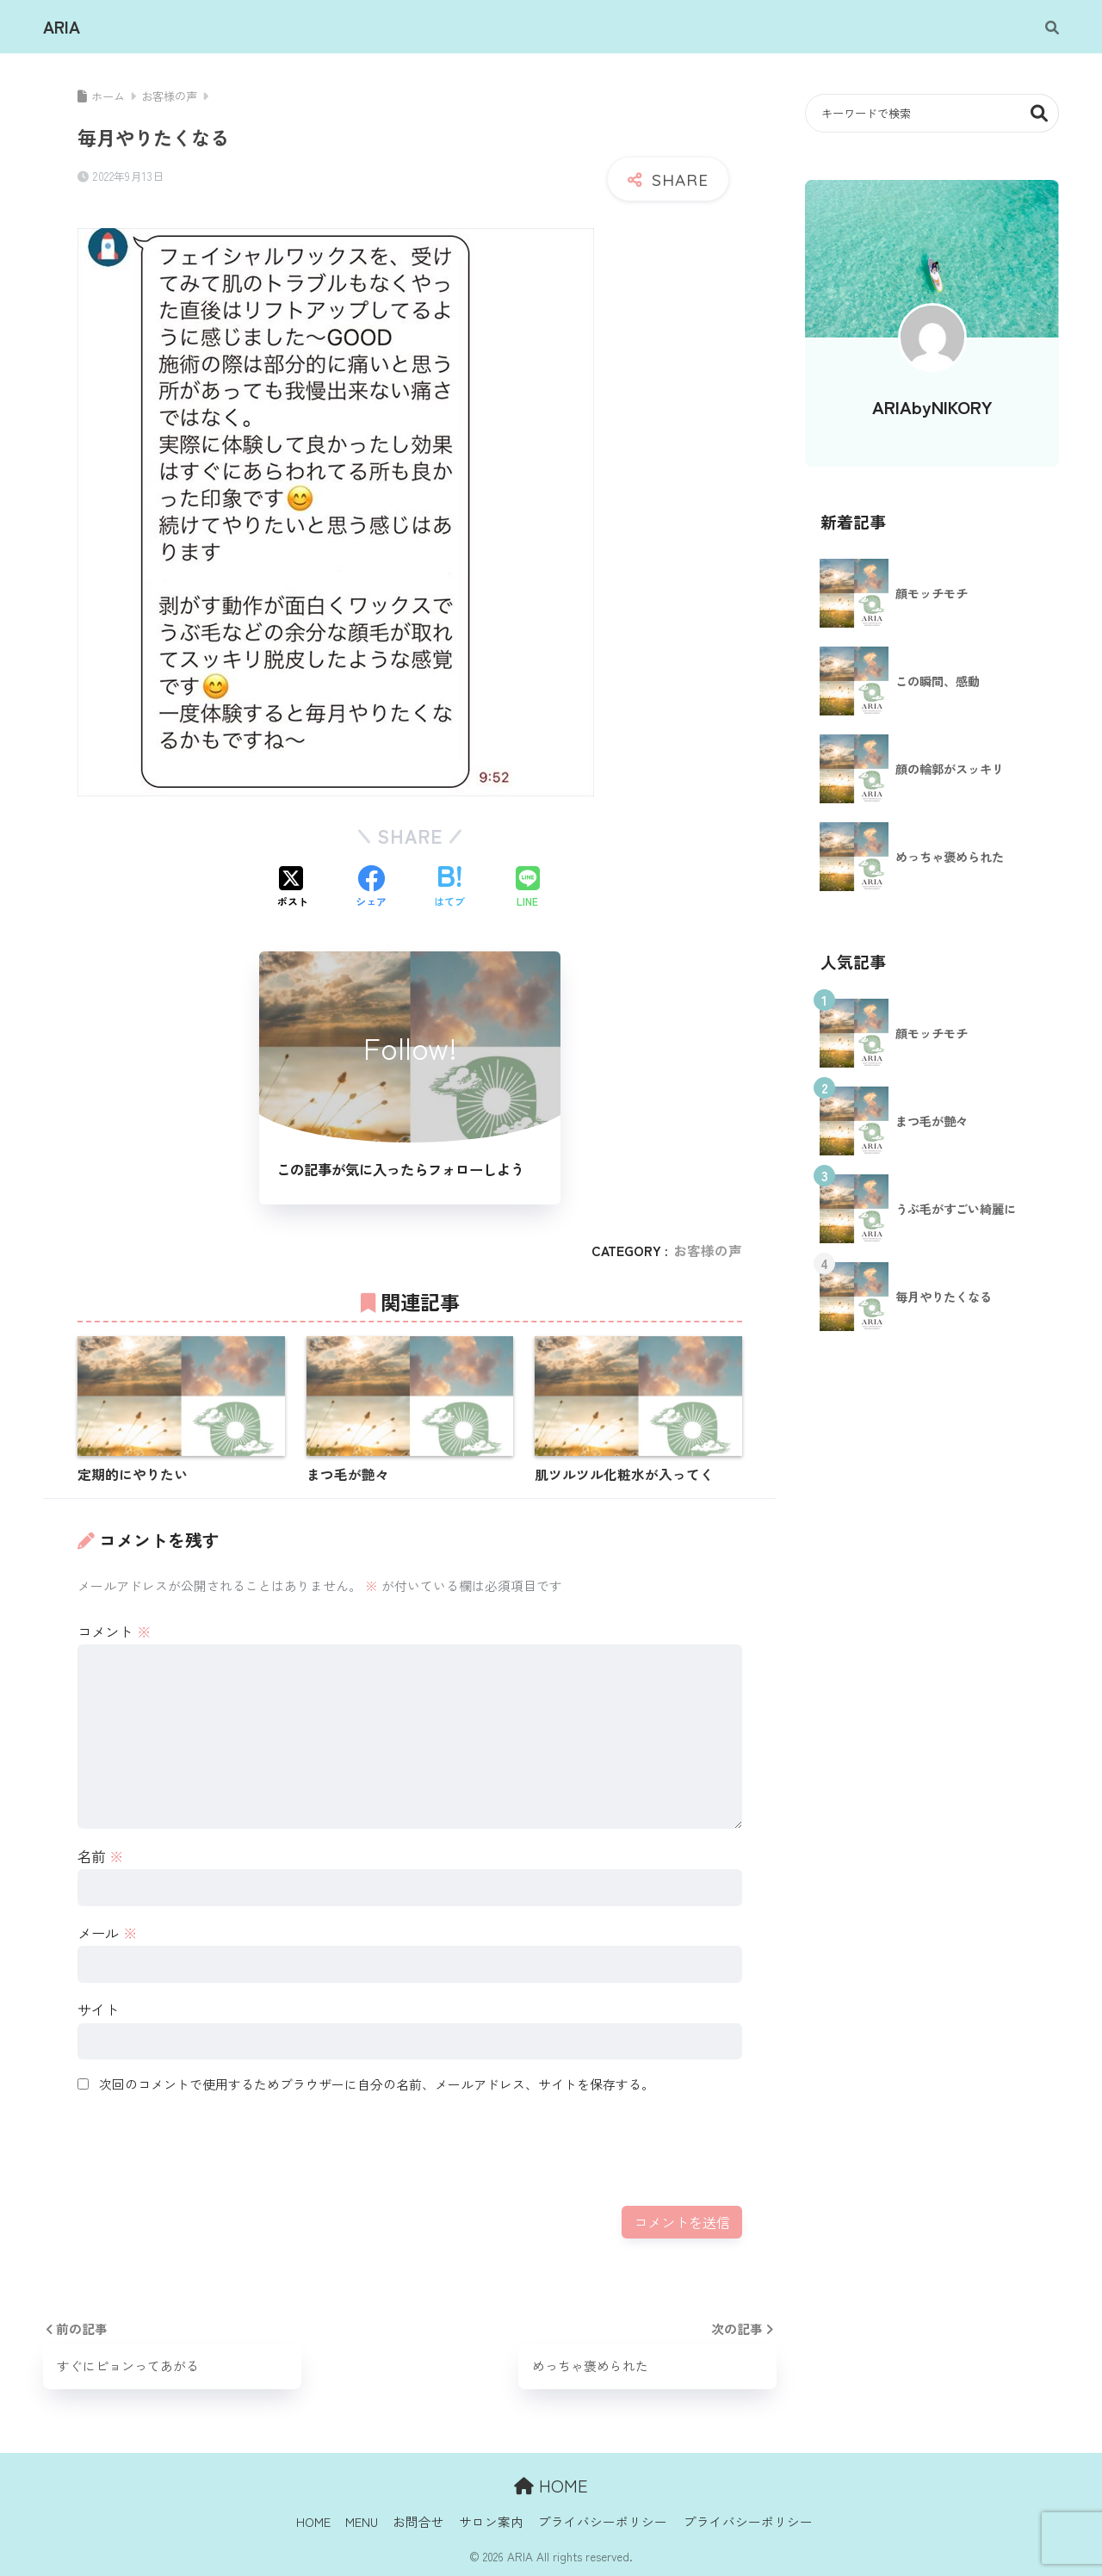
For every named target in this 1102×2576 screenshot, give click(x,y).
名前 (100, 1856)
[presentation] (208, 2149)
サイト (98, 2009)
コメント (114, 1631)
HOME (551, 2485)
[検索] (1043, 26)
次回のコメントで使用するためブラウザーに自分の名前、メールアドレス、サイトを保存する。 (376, 2084)
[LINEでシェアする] (528, 887)
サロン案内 (491, 2521)
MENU (361, 2521)
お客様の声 (707, 1250)
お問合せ (418, 2521)
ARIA (61, 26)
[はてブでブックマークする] (449, 887)
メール (107, 1933)
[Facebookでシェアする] (371, 887)
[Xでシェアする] (292, 887)
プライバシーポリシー (602, 2521)
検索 (1039, 113)
